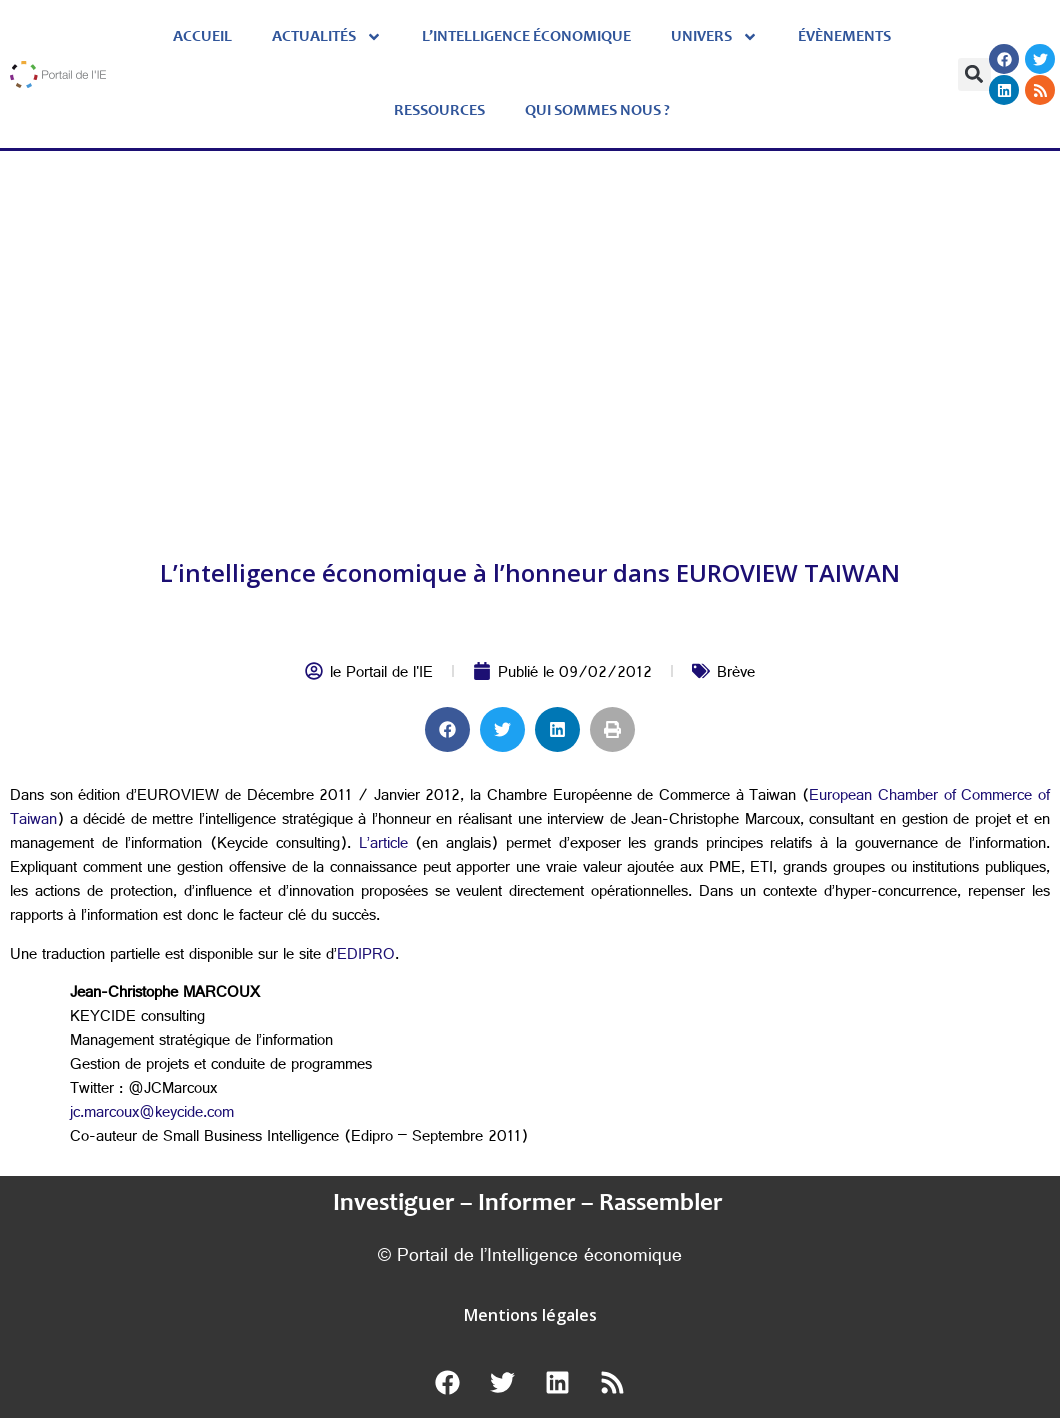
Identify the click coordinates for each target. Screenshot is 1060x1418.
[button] (974, 74)
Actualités (327, 37)
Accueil (202, 37)
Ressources (439, 111)
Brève (736, 674)
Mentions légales (530, 1315)
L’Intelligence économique (526, 37)
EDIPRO (366, 956)
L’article (383, 845)
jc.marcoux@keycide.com (152, 1114)
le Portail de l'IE (381, 674)
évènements (844, 37)
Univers (714, 37)
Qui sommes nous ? (597, 111)
